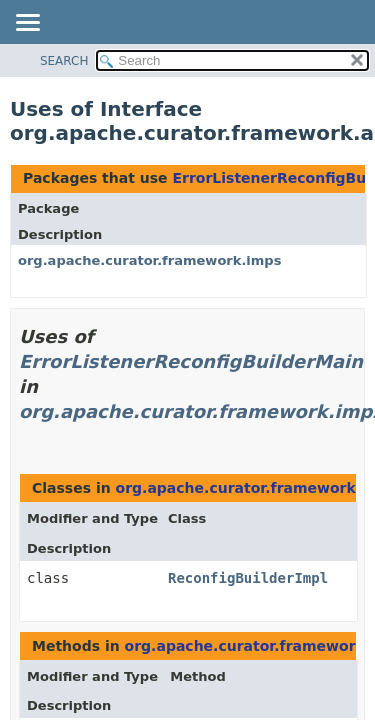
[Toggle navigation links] (27, 24)
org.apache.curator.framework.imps (149, 260)
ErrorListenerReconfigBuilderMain (191, 361)
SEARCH (64, 61)
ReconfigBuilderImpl (248, 578)
